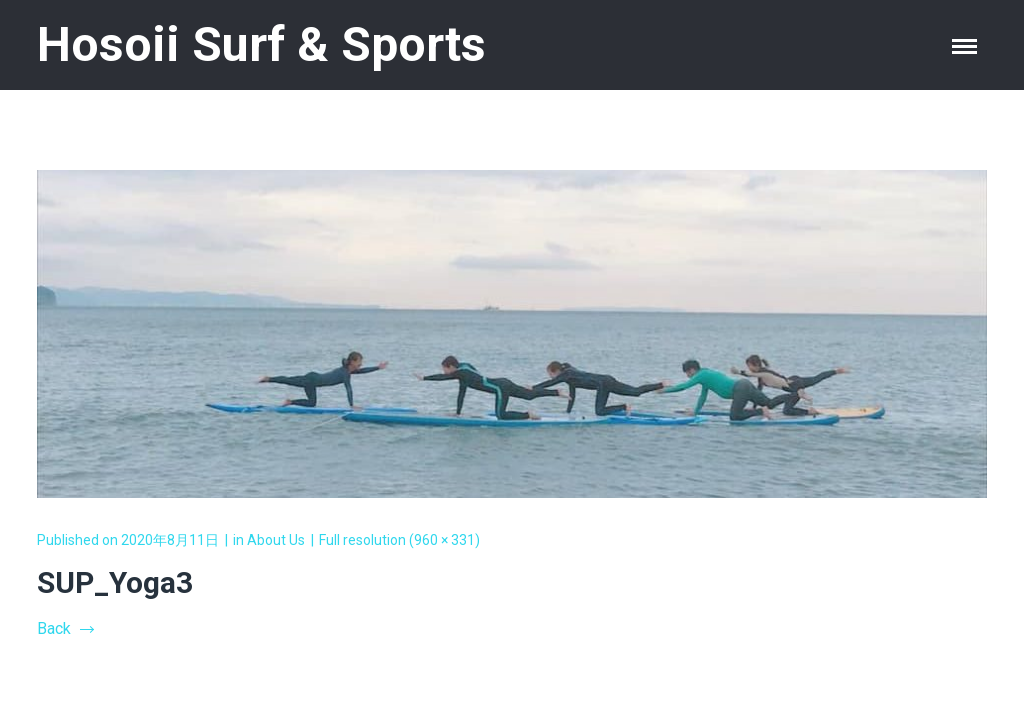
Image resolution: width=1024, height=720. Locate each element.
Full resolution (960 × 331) (399, 540)
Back (65, 628)
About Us (276, 540)
